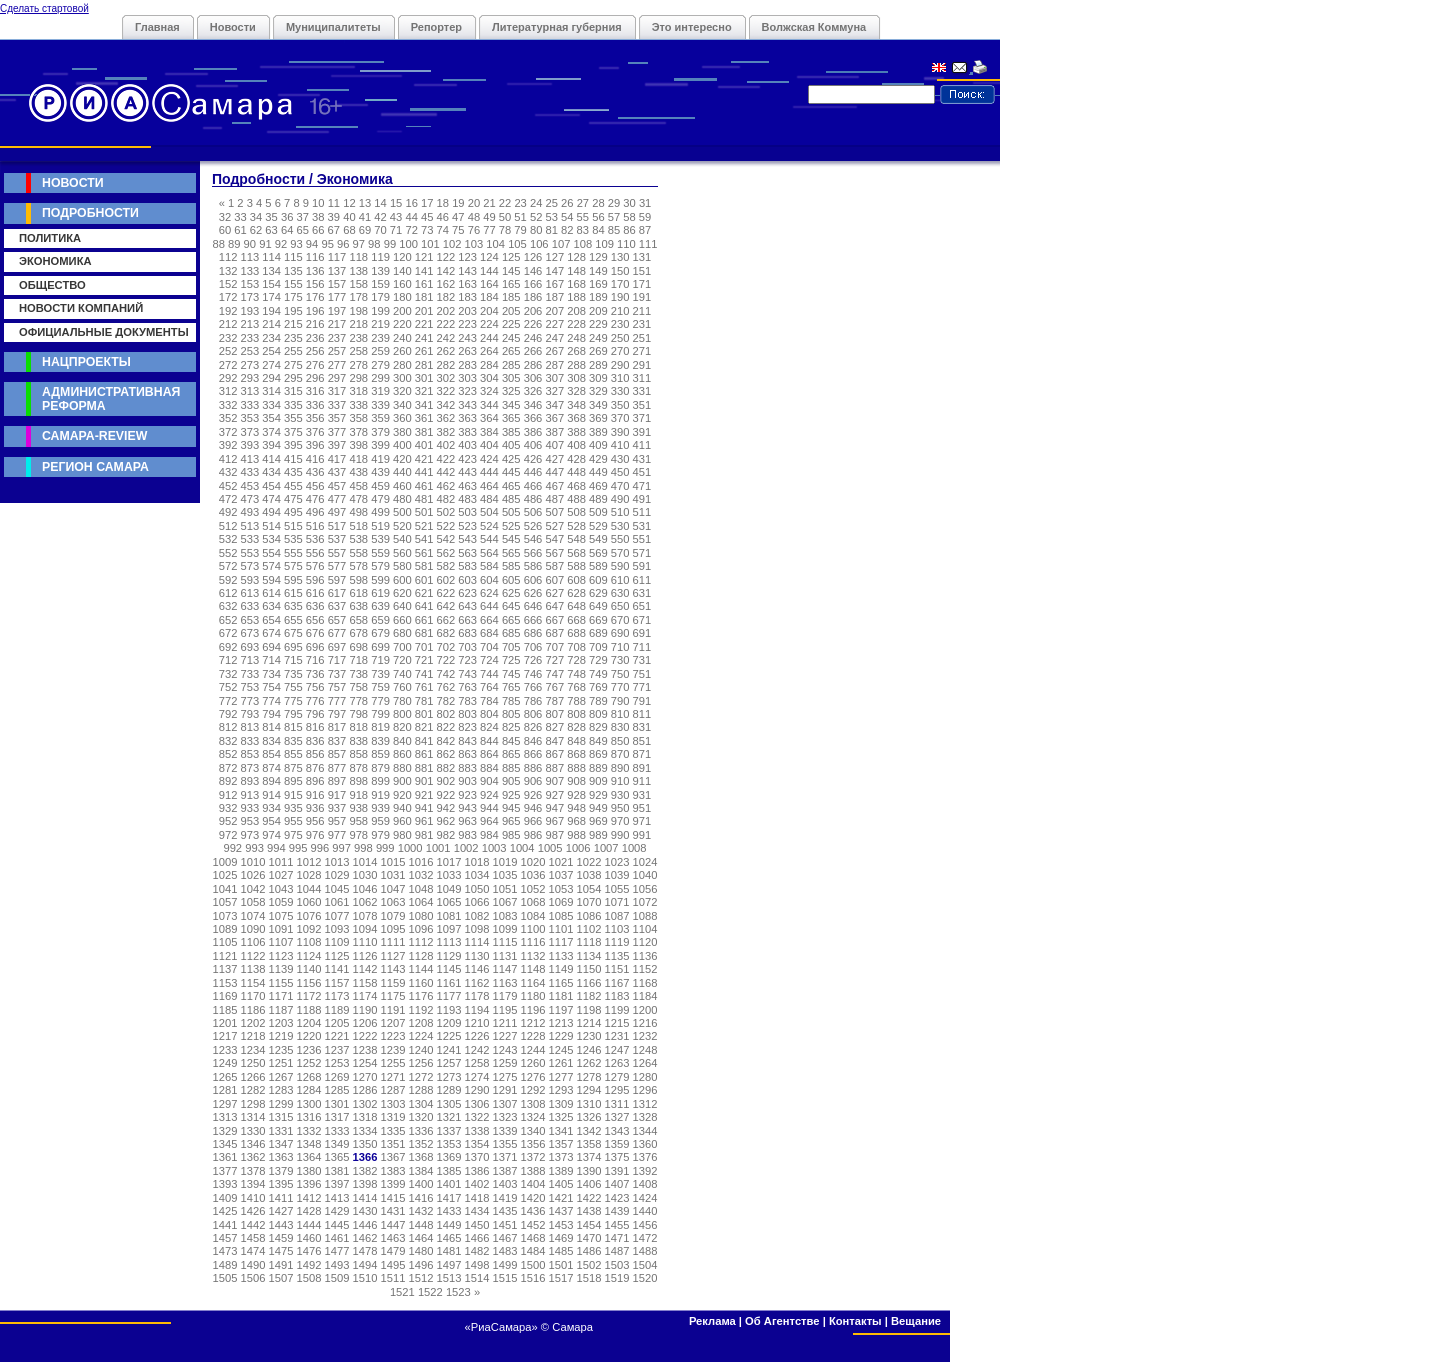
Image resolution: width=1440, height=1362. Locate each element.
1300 (309, 1104)
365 (511, 418)
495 (293, 512)
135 (293, 271)
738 (358, 674)
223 (467, 324)
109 (604, 244)
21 (489, 203)
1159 (393, 983)
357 (337, 418)
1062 (365, 902)
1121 (225, 956)
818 (358, 727)
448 (576, 472)
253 (250, 351)
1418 (477, 1198)
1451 (505, 1225)
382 (446, 432)
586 (533, 566)
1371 (505, 1157)
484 (489, 499)
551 (642, 539)
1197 (561, 1010)
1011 (281, 862)
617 (337, 593)
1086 (589, 916)
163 (467, 284)
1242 (477, 1050)
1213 (561, 1023)
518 (358, 526)
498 (358, 512)
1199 (617, 1010)
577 (337, 566)
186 (533, 297)
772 (228, 701)
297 (337, 378)
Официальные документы (104, 332)
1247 (617, 1050)
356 (315, 418)
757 (337, 687)
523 (467, 526)
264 (489, 351)
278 (358, 365)
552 (228, 553)
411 (642, 445)
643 (467, 606)
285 (511, 365)
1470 (589, 1238)
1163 (505, 983)
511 (642, 512)
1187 (281, 1010)
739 (380, 674)
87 (645, 230)
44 (411, 217)
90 (250, 244)
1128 (421, 956)
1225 (449, 1036)
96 (343, 244)
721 (424, 660)
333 (250, 405)
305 (511, 378)
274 (271, 365)
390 (620, 432)
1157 (337, 983)
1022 (589, 862)
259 (380, 351)
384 (489, 432)
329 (598, 391)
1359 (617, 1144)
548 (576, 539)
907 (554, 781)
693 (250, 647)
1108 (309, 942)
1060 (309, 902)
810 (620, 714)
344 (489, 405)
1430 (365, 1211)
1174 (365, 996)
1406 (589, 1184)
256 (315, 351)
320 (402, 391)
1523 (458, 1292)
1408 (645, 1184)
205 (511, 311)
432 (228, 472)
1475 (281, 1251)
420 (402, 459)
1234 (253, 1050)
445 (511, 472)
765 (511, 687)
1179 (505, 996)
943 (467, 808)
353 (250, 418)
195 (293, 311)
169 (598, 284)
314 (271, 391)
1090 (253, 929)
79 (520, 230)
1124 (309, 956)
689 (598, 633)
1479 (393, 1251)
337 (337, 405)
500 (402, 512)
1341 (561, 1131)
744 (489, 674)
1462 (365, 1238)
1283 (281, 1090)
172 (228, 297)
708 (576, 647)
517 (337, 526)
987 (554, 835)
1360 (645, 1144)
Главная (157, 27)
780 (402, 701)
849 (598, 741)
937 (337, 808)
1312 (645, 1104)
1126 (365, 956)
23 (520, 203)
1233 (225, 1050)
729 (598, 660)
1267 (281, 1077)
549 (598, 539)
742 (446, 674)
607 (554, 580)
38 (318, 217)
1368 (421, 1157)
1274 (477, 1077)
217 (337, 324)
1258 (477, 1063)
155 (293, 284)
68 (349, 230)
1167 (617, 983)
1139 (281, 969)
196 (315, 311)
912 (228, 795)
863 (467, 754)
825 (511, 727)
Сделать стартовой (44, 8)
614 (271, 593)
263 (467, 351)
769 (598, 687)
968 (576, 821)
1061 (337, 902)
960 (402, 821)
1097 (449, 929)
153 (250, 284)
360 (402, 418)
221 (424, 324)
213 (250, 324)
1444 (309, 1225)
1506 (253, 1278)
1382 (365, 1171)
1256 (421, 1063)
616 (315, 593)
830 (620, 727)
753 (250, 687)
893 (250, 781)
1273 (449, 1077)
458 (358, 486)
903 (467, 781)
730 (620, 660)
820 (402, 727)
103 (474, 244)
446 (533, 472)
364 (489, 418)
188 (576, 297)
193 (250, 311)
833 (250, 741)
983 (467, 835)
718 (358, 660)
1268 (309, 1077)
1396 (309, 1184)
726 (533, 660)
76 (474, 230)
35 (271, 217)
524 (489, 526)
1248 (645, 1050)
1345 (225, 1144)
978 (358, 835)
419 (380, 459)
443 (467, 472)
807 (554, 714)
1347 (281, 1144)
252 (228, 351)
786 (533, 701)
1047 (393, 889)
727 (554, 660)
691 (642, 633)
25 (552, 203)
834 (271, 741)
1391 (617, 1171)
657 (337, 620)
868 (576, 754)
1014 (365, 862)
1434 (477, 1211)
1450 (477, 1225)
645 (511, 606)
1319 (393, 1117)
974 (271, 835)
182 (446, 297)
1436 (533, 1211)
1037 (561, 875)
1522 (430, 1292)
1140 (309, 969)
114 (271, 257)
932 (228, 808)
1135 (617, 956)
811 (642, 714)
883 (467, 768)
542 (446, 539)
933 (250, 808)
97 (359, 244)
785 (511, 701)
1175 (393, 996)
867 (554, 754)
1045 (337, 889)
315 (293, 391)
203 (467, 311)
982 (446, 835)
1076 (309, 916)
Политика (50, 238)
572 (228, 566)
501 (424, 512)
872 (228, 768)
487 (554, 499)
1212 (533, 1023)
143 (467, 271)
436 (315, 472)
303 (467, 378)
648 (576, 606)
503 (467, 512)
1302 (365, 1104)
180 (402, 297)
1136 (645, 956)
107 (561, 244)
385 (511, 432)
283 (467, 365)
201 (424, 311)
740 (402, 674)
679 (380, 633)
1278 (589, 1077)
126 (533, 257)
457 (337, 486)
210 (620, 311)
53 (551, 217)
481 (424, 499)
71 (396, 230)
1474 (253, 1251)
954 (271, 821)
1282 (253, 1090)
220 (402, 324)
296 (315, 378)
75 (458, 230)
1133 (561, 956)
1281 (225, 1090)
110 (626, 244)
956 (315, 821)
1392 (645, 1171)
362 (446, 418)
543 (467, 539)
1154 (253, 983)
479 (380, 499)
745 (511, 674)
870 (620, 754)
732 (228, 674)
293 (250, 378)
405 (511, 445)
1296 (645, 1090)
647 (554, 606)
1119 (617, 942)
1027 (281, 875)
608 (576, 580)
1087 (617, 916)
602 (446, 580)
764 (489, 687)
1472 (645, 1238)
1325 (561, 1117)
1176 (421, 996)
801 (424, 714)
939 (380, 808)
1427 (281, 1211)
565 (511, 553)
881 (424, 768)
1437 (561, 1211)
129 (598, 257)
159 (380, 284)
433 (250, 472)
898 (358, 781)
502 (446, 512)
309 (598, 378)
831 (642, 727)
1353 (449, 1144)
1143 (393, 969)
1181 (561, 996)
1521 (402, 1292)
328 (576, 391)
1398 (365, 1184)
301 (424, 378)
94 (312, 244)
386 (533, 432)
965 (511, 821)
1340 (533, 1131)
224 (489, 324)
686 (533, 633)
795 (293, 714)
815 (293, 727)
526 (533, 526)
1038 (589, 875)
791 (642, 701)
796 (315, 714)
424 (489, 459)
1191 (393, 1010)
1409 (225, 1198)
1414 (365, 1198)
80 (536, 230)
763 (467, 687)
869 (598, 754)
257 (337, 351)
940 (402, 808)
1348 (309, 1144)
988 (576, 835)
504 (489, 512)
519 (380, 526)
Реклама (712, 1321)
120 (402, 257)
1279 (617, 1077)
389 (598, 432)
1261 (561, 1063)
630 (620, 593)
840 (402, 741)
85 (614, 230)
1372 (533, 1157)
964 (489, 821)
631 (642, 593)
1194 (477, 1010)
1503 (617, 1265)
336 (315, 405)
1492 (309, 1265)
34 (256, 217)
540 (402, 539)
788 (576, 701)
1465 (449, 1238)
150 (620, 271)
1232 (645, 1036)
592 (228, 580)
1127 (393, 956)
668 (576, 620)
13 (365, 203)
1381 (337, 1171)
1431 (393, 1211)
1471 (617, 1238)
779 (380, 701)
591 (642, 566)
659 (380, 620)
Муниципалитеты (333, 27)
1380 (309, 1171)
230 (620, 324)
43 (396, 217)
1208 (421, 1023)
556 (315, 553)
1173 (337, 996)
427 (554, 459)
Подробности (90, 213)
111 (648, 244)
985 (511, 835)
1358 (589, 1144)
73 (427, 230)
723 (467, 660)
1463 (393, 1238)
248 (576, 338)
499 (380, 512)
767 (554, 687)
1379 (281, 1171)
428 (576, 459)
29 (614, 203)
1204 (309, 1023)
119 (380, 257)
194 (271, 311)
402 (446, 445)
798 (358, 714)
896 (315, 781)
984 (489, 835)
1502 (589, 1265)
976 (315, 835)
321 (424, 391)
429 (598, 459)
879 (380, 768)
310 (620, 378)
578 (358, 566)
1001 (438, 848)
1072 (645, 902)
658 (358, 620)
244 (489, 338)
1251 (281, 1063)
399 (380, 445)
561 (424, 553)
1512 (421, 1278)
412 (228, 459)
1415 (393, 1198)
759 (380, 687)
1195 (505, 1010)
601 (424, 580)
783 (467, 701)
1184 (645, 996)
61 (240, 230)
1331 (281, 1131)
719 (380, 660)
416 (315, 459)
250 (620, 338)
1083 (505, 916)
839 (380, 741)
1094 (365, 929)
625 (511, 593)
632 (228, 606)
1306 (477, 1104)
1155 (281, 983)
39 (334, 217)
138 (358, 271)
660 (402, 620)
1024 (645, 862)
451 (642, 472)
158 (358, 284)
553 (250, 553)
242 (446, 338)
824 (489, 727)
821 (424, 727)
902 (446, 781)
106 (539, 244)
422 (446, 459)
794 (271, 714)
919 (380, 795)
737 (337, 674)
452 (228, 486)
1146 (477, 969)
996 (320, 848)
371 (642, 418)
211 (642, 311)
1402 (477, 1184)
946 (533, 808)
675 (293, 633)
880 (402, 768)
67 (334, 230)
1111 (393, 942)
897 (337, 781)
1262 (589, 1063)
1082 (477, 916)
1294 (589, 1090)
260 (402, 351)
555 (293, 553)
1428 (309, 1211)
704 (489, 647)
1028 (309, 875)
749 (598, 674)
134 (271, 271)
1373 (561, 1157)
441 (424, 472)
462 (446, 486)
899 (380, 781)
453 (250, 486)
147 (554, 271)
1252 (309, 1063)
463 (467, 486)
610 (620, 580)
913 (250, 795)
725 (511, 660)
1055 (617, 889)
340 (402, 405)
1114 (477, 942)
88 (218, 244)
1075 (281, 916)
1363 (281, 1157)
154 (271, 284)
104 (495, 244)
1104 (645, 929)
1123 (281, 956)
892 (228, 781)
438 (358, 472)
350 (620, 405)
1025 (225, 875)
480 (402, 499)
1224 (421, 1036)
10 (318, 203)
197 (337, 311)
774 (271, 701)
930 (620, 795)
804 (489, 714)
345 (511, 405)
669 (598, 620)
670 (620, 620)
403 (467, 445)
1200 (645, 1010)
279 (380, 365)
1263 (617, 1063)
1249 (225, 1063)
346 (533, 405)
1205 (337, 1023)
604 (489, 580)
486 (533, 499)
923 (467, 795)
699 (380, 647)
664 (489, 620)
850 (620, 741)
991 (642, 835)
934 (271, 808)
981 (424, 835)
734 (271, 674)
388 (576, 432)
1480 (421, 1251)
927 (554, 795)
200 (402, 311)
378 (358, 432)
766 (533, 687)
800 (402, 714)
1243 (505, 1050)
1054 (589, 889)
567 (554, 553)
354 (271, 418)
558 (358, 553)
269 (598, 351)
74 (443, 230)
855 (293, 754)
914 (271, 795)
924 (489, 795)
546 (533, 539)
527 (554, 526)
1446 (365, 1225)
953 (250, 821)
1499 (505, 1265)
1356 (533, 1144)
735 (293, 674)
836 (315, 741)
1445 (337, 1225)
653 (250, 620)
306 (533, 378)
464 (489, 486)
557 (337, 553)
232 (228, 338)
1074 (253, 916)
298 (358, 378)
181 (424, 297)
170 (620, 284)
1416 (421, 1198)
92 (281, 244)
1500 (533, 1265)
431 (642, 459)
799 (380, 714)
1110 (365, 942)
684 (489, 633)
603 (467, 580)
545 (511, 539)
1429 (337, 1211)
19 (458, 203)
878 (358, 768)
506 (533, 512)
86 (629, 230)
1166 (589, 983)
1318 (365, 1117)
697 (337, 647)
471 (642, 486)
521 (424, 526)
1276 (533, 1077)
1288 (421, 1090)
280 (402, 365)
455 (293, 486)
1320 (421, 1117)
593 (250, 580)
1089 (225, 929)
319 (380, 391)
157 (337, 284)
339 (380, 405)
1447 (393, 1225)
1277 (561, 1077)
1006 (578, 848)
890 (620, 768)
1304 (421, 1104)
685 (511, 633)
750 (620, 674)
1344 (645, 1131)
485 (511, 499)
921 (424, 795)
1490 (253, 1265)
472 (228, 499)
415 (293, 459)
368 (576, 418)
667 (554, 620)
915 (293, 795)
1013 (337, 862)
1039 (617, 875)
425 (511, 459)
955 (293, 821)
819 (380, 727)
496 (315, 512)
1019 (505, 862)
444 (489, 472)
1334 (365, 1131)
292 (228, 378)
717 (337, 660)
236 (315, 338)
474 (271, 499)
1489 (225, 1265)
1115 (505, 942)
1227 (505, 1036)
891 (642, 768)
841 (424, 741)
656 (315, 620)
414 (271, 459)
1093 (337, 929)
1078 (365, 916)
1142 (365, 969)
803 (467, 714)
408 (576, 445)
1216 (645, 1023)
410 (620, 445)
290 (620, 365)
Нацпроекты (86, 362)
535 (293, 539)
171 (642, 284)
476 (315, 499)
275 (293, 365)
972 (228, 835)
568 (576, 553)
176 (315, 297)
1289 (449, 1090)
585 (511, 566)
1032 (421, 875)
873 (250, 768)
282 (446, 365)
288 (576, 365)
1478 (365, 1251)
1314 (253, 1117)
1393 (225, 1184)
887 (554, 768)
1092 (309, 929)
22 (505, 203)
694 (271, 647)
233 (250, 338)
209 (598, 311)
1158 (365, 983)
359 (380, 418)
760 (402, 687)
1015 (393, 862)
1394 (253, 1184)
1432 (421, 1211)
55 (583, 217)
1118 (589, 942)
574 (271, 566)
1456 (645, 1225)
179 (380, 297)
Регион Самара (95, 467)
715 (293, 660)
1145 (449, 969)
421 (424, 459)
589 (598, 566)
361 (424, 418)
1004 (522, 848)
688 (576, 633)
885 (511, 768)
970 (620, 821)
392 (228, 445)
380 (402, 432)
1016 (421, 862)
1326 (589, 1117)
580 (402, 566)
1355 (505, 1144)
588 (576, 566)
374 (271, 432)
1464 (421, 1238)
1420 (533, 1198)
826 (533, 727)
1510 (365, 1278)
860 (402, 754)
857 (337, 754)
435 (293, 472)
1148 (533, 969)
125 (511, 257)
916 (315, 795)
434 (271, 472)
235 (293, 338)
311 (642, 378)
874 (271, 768)
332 (228, 405)
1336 (421, 1131)
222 (446, 324)
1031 (393, 875)
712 (228, 660)
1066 (477, 902)
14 (380, 203)
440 (402, 472)
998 (363, 848)
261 (424, 351)
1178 (477, 996)
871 (642, 754)
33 (240, 217)
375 (293, 432)
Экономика (55, 261)
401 (424, 445)
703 (467, 647)
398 (358, 445)
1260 (533, 1063)
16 (411, 203)
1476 (309, 1251)
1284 (309, 1090)
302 (446, 378)
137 (337, 271)
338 (358, 405)
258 (358, 351)
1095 (393, 929)
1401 (449, 1184)
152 (228, 284)
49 (489, 217)
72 (411, 230)
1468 (533, 1238)
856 (315, 754)
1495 (393, 1265)
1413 (337, 1198)
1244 (533, 1050)
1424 (645, 1198)
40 (349, 217)
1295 (617, 1090)
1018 (477, 862)
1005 (550, 848)
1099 (505, 929)
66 (318, 230)
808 (576, 714)
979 (380, 835)
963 (467, 821)
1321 (449, 1117)
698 (358, 647)
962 (446, 821)
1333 (337, 1131)
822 (446, 727)
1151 (617, 969)
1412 (309, 1198)
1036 (533, 875)
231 (642, 324)
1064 (421, 902)
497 (337, 512)
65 (302, 230)
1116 (533, 942)
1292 (533, 1090)
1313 (225, 1117)
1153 (225, 983)
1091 (281, 929)
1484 (533, 1251)
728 (576, 660)
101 (430, 244)
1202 (253, 1023)
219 (380, 324)
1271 (393, 1077)
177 (337, 297)
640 (402, 606)
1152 (645, 969)
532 (228, 539)
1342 (589, 1131)
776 (315, 701)
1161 (449, 983)
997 (341, 848)
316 (315, 391)
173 (250, 297)
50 (505, 217)
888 (576, 768)
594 (271, 580)
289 (598, 365)
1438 (589, 1211)
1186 (253, 1010)
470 (620, 486)
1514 (477, 1278)
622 (446, 593)
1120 (645, 942)
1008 (634, 848)
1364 (309, 1157)
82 (567, 230)
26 (567, 203)
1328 (645, 1117)
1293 (561, 1090)
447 (554, 472)
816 (315, 727)
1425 (225, 1211)
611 (642, 580)
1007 (606, 848)
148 (576, 271)
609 (598, 580)
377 (337, 432)
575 (293, 566)
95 (327, 244)
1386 (477, 1171)
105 (517, 244)
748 (576, 674)
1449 (449, 1225)
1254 (365, 1063)
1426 (253, 1211)
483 (467, 499)
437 (337, 472)
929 (598, 795)
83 (583, 230)
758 (358, 687)
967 (554, 821)
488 (576, 499)
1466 (477, 1238)
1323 (505, 1117)
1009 (225, 862)
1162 (477, 983)
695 (293, 647)
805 (511, 714)
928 (576, 795)
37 (302, 217)
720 (402, 660)
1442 (253, 1225)
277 (337, 365)
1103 (617, 929)
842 (446, 741)
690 (620, 633)
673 (250, 633)
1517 (561, 1278)
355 (293, 418)
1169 (225, 996)
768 (576, 687)
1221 (337, 1036)
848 (576, 741)
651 (642, 606)
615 (293, 593)
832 (228, 741)
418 (358, 459)
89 (234, 244)
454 (271, 486)
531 (642, 526)
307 (554, 378)
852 (228, 754)
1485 (561, 1251)
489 (598, 499)
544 (489, 539)
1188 (309, 1010)
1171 (281, 996)
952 (228, 821)
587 (554, 566)
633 (250, 606)
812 (228, 727)
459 (380, 486)
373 (250, 432)
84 (598, 230)
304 (489, 378)
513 (250, 526)
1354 (477, 1144)
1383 (393, 1171)
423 (467, 459)
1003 (494, 848)
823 (467, 727)
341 (424, 405)
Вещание (916, 1321)
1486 (589, 1251)
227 (554, 324)
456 (315, 486)
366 (533, 418)
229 (598, 324)
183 (467, 297)
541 (424, 539)
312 (228, 391)
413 (250, 459)
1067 (505, 902)
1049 (449, 889)
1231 (617, 1036)
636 (315, 606)
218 (358, 324)
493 (250, 512)
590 (620, 566)
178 (358, 297)
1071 (617, 902)
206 (533, 311)
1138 (253, 969)
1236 (309, 1050)
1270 (365, 1077)
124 (489, 257)
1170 (253, 996)
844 (489, 741)
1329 (225, 1131)
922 (446, 795)
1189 (337, 1010)
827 (554, 727)
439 (380, 472)
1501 (561, 1265)
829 (598, 727)
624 (489, 593)
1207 (393, 1023)
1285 (337, 1090)
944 (489, 808)
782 (446, 701)
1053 (561, 889)
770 (620, 687)
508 (576, 512)
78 (505, 230)
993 (254, 848)
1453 (561, 1225)
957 (337, 821)
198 (358, 311)
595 (293, 580)
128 (576, 257)
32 (225, 217)
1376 (645, 1157)
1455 (617, 1225)
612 (228, 593)
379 (380, 432)
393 (250, 445)
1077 (337, 916)
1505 (225, 1278)
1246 (589, 1050)
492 (228, 512)
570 (620, 553)
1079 (393, 916)
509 (598, 512)
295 (293, 378)
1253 (337, 1063)
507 (554, 512)
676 (315, 633)
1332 (309, 1131)
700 (402, 647)
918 (358, 795)
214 (271, 324)
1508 (309, 1278)
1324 (533, 1117)
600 (402, 580)
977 (337, 835)
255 (293, 351)
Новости (233, 27)
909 (598, 781)
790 (620, 701)
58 (629, 217)
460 (402, 486)
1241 (449, 1050)
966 (533, 821)
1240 (421, 1050)
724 (489, 660)
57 (614, 217)
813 (250, 727)
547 (554, 539)
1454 (589, 1225)
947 (554, 808)
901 (424, 781)
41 (365, 217)
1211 (505, 1023)
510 (620, 512)
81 (551, 230)
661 (424, 620)
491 (642, 499)
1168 (645, 983)
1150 (589, 969)
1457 (225, 1238)
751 (642, 674)
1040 (645, 875)
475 (293, 499)
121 (424, 257)
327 (554, 391)
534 (271, 539)
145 (511, 271)
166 (533, 284)
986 (533, 835)
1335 (393, 1131)
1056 (645, 889)
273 (250, 365)
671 (642, 620)
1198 (589, 1010)
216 (315, 324)
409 (598, 445)
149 (598, 271)
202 (446, 311)
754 (271, 687)
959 (380, 821)
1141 (337, 969)
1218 (253, 1036)
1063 (393, 902)
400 (402, 445)
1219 (281, 1036)
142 (446, 271)
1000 (410, 848)
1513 (449, 1278)
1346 (253, 1144)
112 (228, 257)
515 (293, 526)
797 (337, 714)
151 (642, 271)
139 (380, 271)
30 (629, 203)
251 (642, 338)
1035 (505, 875)
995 (298, 848)
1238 (365, 1050)
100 (408, 244)
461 (424, 486)
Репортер (436, 27)
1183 (617, 996)
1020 (533, 862)
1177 (449, 996)
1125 (337, 956)
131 (642, 257)
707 (554, 647)
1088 (645, 916)
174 (271, 297)
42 (380, 217)
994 (276, 848)
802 (446, 714)
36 (287, 217)
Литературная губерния (557, 27)
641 (424, 606)
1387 (505, 1171)
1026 (253, 875)
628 (576, 593)
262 (446, 351)
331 (642, 391)
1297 (225, 1104)
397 (337, 445)
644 (489, 606)
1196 (533, 1010)
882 (446, 768)
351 (642, 405)
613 (250, 593)
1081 (449, 916)
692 (228, 647)
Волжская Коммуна (814, 27)
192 (228, 311)
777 (337, 701)
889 (598, 768)
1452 (533, 1225)
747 (554, 674)
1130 (477, 956)
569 (598, 553)
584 (489, 566)
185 (511, 297)
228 (576, 324)
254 (271, 351)
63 (271, 230)
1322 (477, 1117)
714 (271, 660)
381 (424, 432)
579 (380, 566)
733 (250, 674)
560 (402, 553)
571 (642, 553)
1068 (533, 902)
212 (228, 324)
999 (385, 848)
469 (598, 486)
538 (358, 539)
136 (315, 271)
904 (489, 781)
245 (511, 338)
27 (583, 203)
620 (402, 593)
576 (315, 566)
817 (337, 727)
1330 (253, 1131)
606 (533, 580)
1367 (393, 1157)
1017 (449, 862)
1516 (533, 1278)
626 (533, 593)
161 (424, 284)
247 (554, 338)
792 (228, 714)
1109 (337, 942)
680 (402, 633)
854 (271, 754)
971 (642, 821)
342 (446, 405)
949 (598, 808)
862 (446, 754)
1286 (365, 1090)
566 (533, 553)
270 (620, 351)
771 (642, 687)
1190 (365, 1010)
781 (424, 701)
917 (337, 795)
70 (380, 230)
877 (337, 768)
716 (315, 660)
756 (315, 687)
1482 (477, 1251)
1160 (421, 983)
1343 (617, 1131)
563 (467, 553)
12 (349, 203)
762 (446, 687)
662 (446, 620)
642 (446, 606)
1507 (281, 1278)
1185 (225, 1010)
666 (533, 620)
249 (598, 338)
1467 (505, 1238)
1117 (561, 942)
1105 (225, 942)
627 (554, 593)
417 (337, 459)
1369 (449, 1157)
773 (250, 701)
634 (271, 606)
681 (424, 633)
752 (228, 687)
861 (424, 754)
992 (232, 848)
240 (402, 338)
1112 (421, 942)
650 (620, 606)
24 (536, 203)
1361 (225, 1157)
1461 (337, 1238)
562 (446, 553)
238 (358, 338)
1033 (449, 875)
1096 (421, 929)
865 (511, 754)
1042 (253, 889)
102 (452, 244)
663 (467, 620)
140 (402, 271)
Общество (52, 285)
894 (271, 781)
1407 (617, 1184)
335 (293, 405)
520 (402, 526)
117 (337, 257)
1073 (225, 916)
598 (358, 580)
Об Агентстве (782, 1321)
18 (443, 203)
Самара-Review (94, 436)
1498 (477, 1265)
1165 (561, 983)
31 (645, 203)
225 (511, 324)
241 (424, 338)
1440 (645, 1211)
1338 (477, 1131)
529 (598, 526)
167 (554, 284)
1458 (253, 1238)
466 (533, 486)
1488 (645, 1251)
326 (533, 391)
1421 (561, 1198)
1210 (477, 1023)
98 (374, 244)
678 (358, 633)
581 (424, 566)
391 (642, 432)
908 (576, 781)
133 (250, 271)
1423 (617, 1198)
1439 (617, 1211)
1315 (281, 1117)
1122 (253, 956)
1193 (449, 1010)
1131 (505, 956)
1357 (561, 1144)
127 (554, 257)
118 (358, 257)
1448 (421, 1225)
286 (533, 365)
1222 (365, 1036)
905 (511, 781)
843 (467, 741)
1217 (225, 1036)
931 (642, 795)
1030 (365, 875)
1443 (281, 1225)
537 (337, 539)
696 (315, 647)
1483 (505, 1251)
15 (396, 203)
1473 (225, 1251)
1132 (533, 956)
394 (271, 445)
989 (598, 835)
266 (533, 351)
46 (443, 217)
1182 (589, 996)
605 (511, 580)
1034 (477, 875)
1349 (337, 1144)
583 (467, 566)
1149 (561, 969)
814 (271, 727)
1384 (421, 1171)
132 (228, 271)
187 (554, 297)
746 (533, 674)
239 (380, 338)
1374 (589, 1157)
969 (598, 821)
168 (576, 284)
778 (358, 701)
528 (576, 526)
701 (424, 647)
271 (642, 351)
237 (337, 338)
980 (402, 835)
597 (337, 580)
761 (424, 687)
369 (598, 418)
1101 (561, 929)
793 (250, 714)
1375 (617, 1157)
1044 (309, 889)
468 (576, 486)
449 (598, 472)
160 (402, 284)
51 (520, 217)
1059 (281, 902)
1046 (365, 889)
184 (489, 297)
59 (645, 217)
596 (315, 580)
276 (315, 365)
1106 (253, 942)
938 (358, 808)
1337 (449, 1131)
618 (358, 593)
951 (642, 808)
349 (598, 405)
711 (642, 647)
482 (446, 499)
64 (287, 230)
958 (358, 821)
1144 (421, 969)
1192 (421, 1010)
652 (228, 620)
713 (250, 660)
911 (642, 781)
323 (467, 391)
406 (533, 445)
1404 (533, 1184)
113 (250, 257)
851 (642, 741)
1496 (421, 1265)
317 (337, 391)
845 (511, 741)
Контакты (855, 1321)
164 (489, 284)
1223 (393, 1036)
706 (533, 647)
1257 (449, 1063)
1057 (225, 902)
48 (474, 217)
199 (380, 311)
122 (446, 257)
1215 (617, 1023)
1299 (281, 1104)
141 (424, 271)
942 (446, 808)
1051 (505, 889)
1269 (337, 1077)
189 (598, 297)
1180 (533, 996)
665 (511, 620)
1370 (477, 1157)
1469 (561, 1238)
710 (620, 647)
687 (554, 633)
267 (554, 351)
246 (533, 338)
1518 (589, 1278)
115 (293, 257)
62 (256, 230)
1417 (449, 1198)
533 (250, 539)
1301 (337, 1104)
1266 (253, 1077)
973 (250, 835)
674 (271, 633)
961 (424, 821)
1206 (365, 1023)
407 (554, 445)
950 (620, 808)
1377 (225, 1171)
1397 (337, 1184)
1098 (477, 929)
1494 (365, 1265)
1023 (617, 862)
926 (533, 795)
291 (642, 365)
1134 (589, 956)
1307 (505, 1104)
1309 (561, 1104)
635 (293, 606)
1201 (225, 1023)
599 (380, 580)
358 (358, 418)
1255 (393, 1063)
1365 (337, 1157)
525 (511, 526)
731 (642, 660)
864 (489, 754)
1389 (561, 1171)
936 (315, 808)
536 (315, 539)
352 (228, 418)
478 (358, 499)
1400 (421, 1184)
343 (467, 405)
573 (250, 566)
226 (533, 324)
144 (489, 271)
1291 (505, 1090)
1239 (393, 1050)
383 (467, 432)
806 (533, 714)
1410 (253, 1198)
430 (620, 459)
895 (293, 781)
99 (390, 244)
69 (365, 230)
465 (511, 486)
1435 (505, 1211)
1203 (281, 1023)
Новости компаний (81, 308)
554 (271, 553)
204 (489, 311)
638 (358, 606)
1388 (533, 1171)
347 (554, 405)
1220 (309, 1036)
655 (293, 620)
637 (337, 606)
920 (402, 795)
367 (554, 418)
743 (467, 674)
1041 (225, 889)
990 (620, 835)
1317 (337, 1117)
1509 (337, 1278)
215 (293, 324)
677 (337, 633)
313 (250, 391)
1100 (533, 929)
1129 (449, 956)
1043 (281, 889)
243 (467, 338)
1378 (253, 1171)
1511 (393, 1278)
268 (576, 351)
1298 (253, 1104)
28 (598, 203)
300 (402, 378)
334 (271, 405)
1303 (393, 1104)
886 (533, 768)
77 (489, 230)
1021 (561, 862)
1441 (225, 1225)
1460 (309, 1238)
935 (293, 808)
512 (228, 526)
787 (554, 701)
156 (315, 284)
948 (576, 808)
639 (380, 606)
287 (554, 365)
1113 (449, 942)
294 (271, 378)
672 (228, 633)
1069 (561, 902)
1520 (645, 1278)
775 (293, 701)
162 (446, 284)
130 (620, 257)
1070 (589, 902)
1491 (281, 1265)
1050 (477, 889)
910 (620, 781)
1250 (253, 1063)
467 (554, 486)
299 (380, 378)
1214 (589, 1023)
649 (598, 606)
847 (554, 741)
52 (536, 217)
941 (424, 808)
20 (474, 203)
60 (225, 230)
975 (293, 835)
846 (533, 741)
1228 (533, 1036)
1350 (365, 1144)
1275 (505, 1077)
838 (358, 741)
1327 (617, 1117)
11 (334, 203)
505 (511, 512)
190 (620, 297)
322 (446, 391)
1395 (281, 1184)
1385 (449, 1171)
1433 (449, 1211)
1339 (505, 1131)
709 (598, 647)
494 (271, 512)
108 (582, 244)
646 (533, 606)
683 (467, 633)
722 (446, 660)
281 (424, 365)
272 (228, 365)
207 (554, 311)
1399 (393, 1184)
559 (380, 553)
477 (337, 499)
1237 (337, 1050)
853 (250, 754)
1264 (645, 1063)
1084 (533, 916)
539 (380, 539)
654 (271, 620)
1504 (645, 1265)
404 (489, 445)
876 (315, 768)
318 (358, 391)
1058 (253, 902)
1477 (337, 1251)
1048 (421, 889)
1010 (253, 862)
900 (402, 781)
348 (576, 405)
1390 (589, 1171)
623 (467, 593)
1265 (225, 1077)
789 (598, 701)
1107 (281, 942)
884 (489, 768)
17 (427, 203)
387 (554, 432)
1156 (309, 983)
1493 (337, 1265)
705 (511, 647)
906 (533, 781)
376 (315, 432)
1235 (281, 1050)
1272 (421, 1077)
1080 (421, 916)
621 (424, 593)
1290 (477, 1090)
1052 (533, 889)
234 (271, 338)
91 (265, 244)
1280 (645, 1077)
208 (576, 311)
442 (446, 472)
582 (446, 566)
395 (293, 445)
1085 (561, 916)
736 (315, 674)
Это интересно (692, 27)
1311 (617, 1104)
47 (458, 217)
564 (489, 553)
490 (620, 499)
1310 (589, 1104)
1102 (589, 929)
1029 (337, 875)
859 (380, 754)
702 (446, 647)
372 (228, 432)
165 (511, 284)
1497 (449, 1265)
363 (467, 418)
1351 (393, 1144)
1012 (309, 862)
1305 (449, 1104)
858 (358, 754)
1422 (589, 1198)
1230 (589, 1036)
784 (489, 701)
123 (467, 257)
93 (296, 244)
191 (642, 297)
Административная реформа (111, 398)
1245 (561, 1050)
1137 (225, 969)
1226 (477, 1036)
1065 (449, 902)
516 (315, 526)
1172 (309, 996)
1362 (253, 1157)
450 (620, 472)
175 (293, 297)
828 (576, 727)
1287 (393, 1090)
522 (446, 526)
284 (489, 365)
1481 (449, 1251)
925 (511, 795)
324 (489, 391)
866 (533, 754)
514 (271, 526)
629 (598, 593)
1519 (617, 1278)
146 (533, 271)
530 (620, 526)
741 (424, 674)
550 (620, 539)
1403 (505, 1184)
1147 (505, 969)
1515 (505, 1278)
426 (533, 459)
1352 (421, 1144)
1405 (561, 1184)
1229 (561, 1036)
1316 (309, 1117)
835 (293, 741)
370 (620, 418)
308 (576, 378)
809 (598, 714)
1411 (281, 1198)
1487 (617, 1251)
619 (380, 593)
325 (511, 391)
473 (250, 499)
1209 (449, 1023)
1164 (533, 983)
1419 (505, 1198)
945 (511, 808)
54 (567, 217)
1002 (466, 848)
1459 (281, 1238)
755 (293, 687)
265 (511, 351)
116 (315, 257)
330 (620, 391)
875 (293, 768)
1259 (505, 1063)
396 (315, 445)
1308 (533, 1104)
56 (598, 217)
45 (427, 217)
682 (446, 633)
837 (337, 741)
